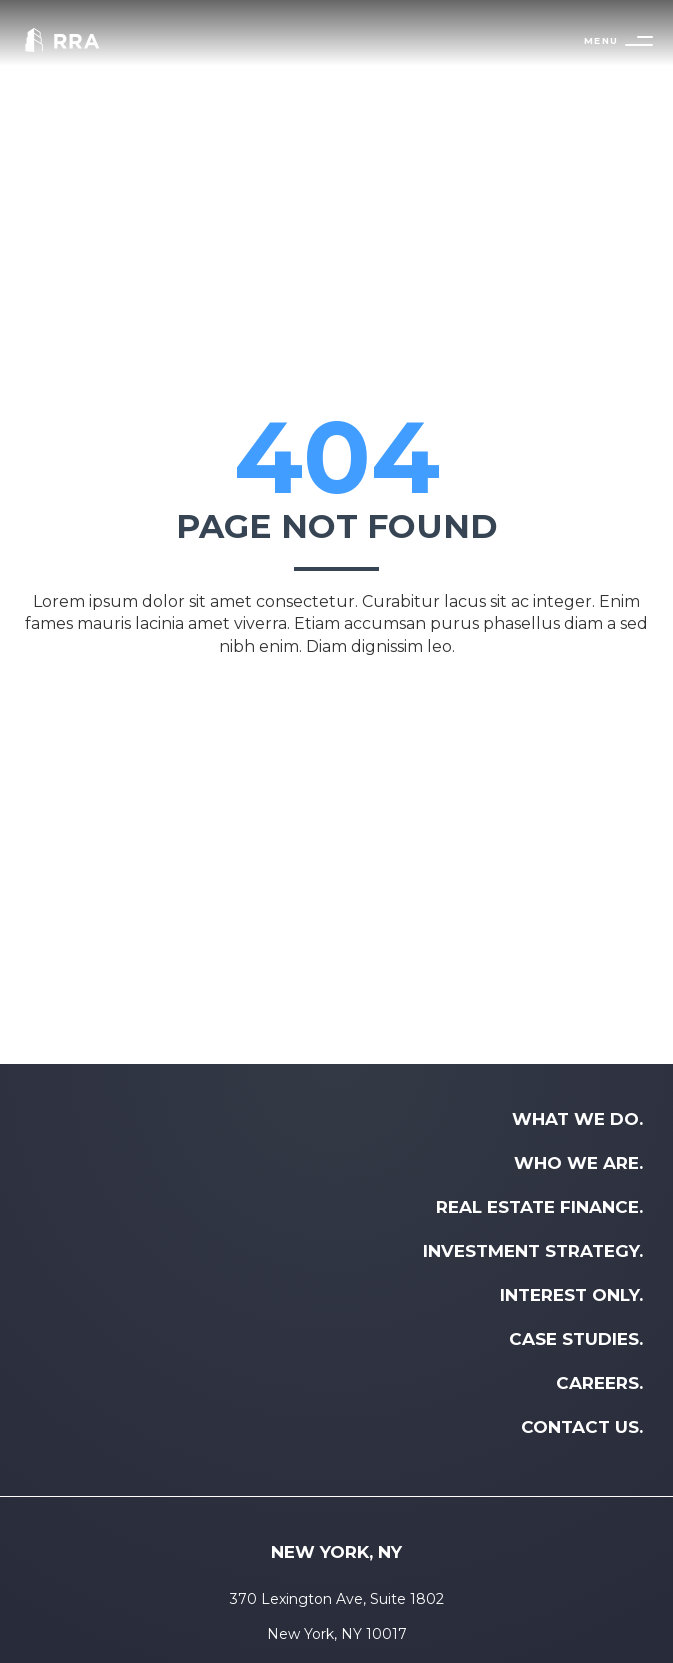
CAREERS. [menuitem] (599, 1383)
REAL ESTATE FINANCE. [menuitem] (539, 1207)
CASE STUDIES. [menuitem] (576, 1339)
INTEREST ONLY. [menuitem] (571, 1295)
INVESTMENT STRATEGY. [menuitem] (533, 1251)
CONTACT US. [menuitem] (582, 1427)
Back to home (337, 701)
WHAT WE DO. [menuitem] (577, 1119)
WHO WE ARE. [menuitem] (578, 1163)
